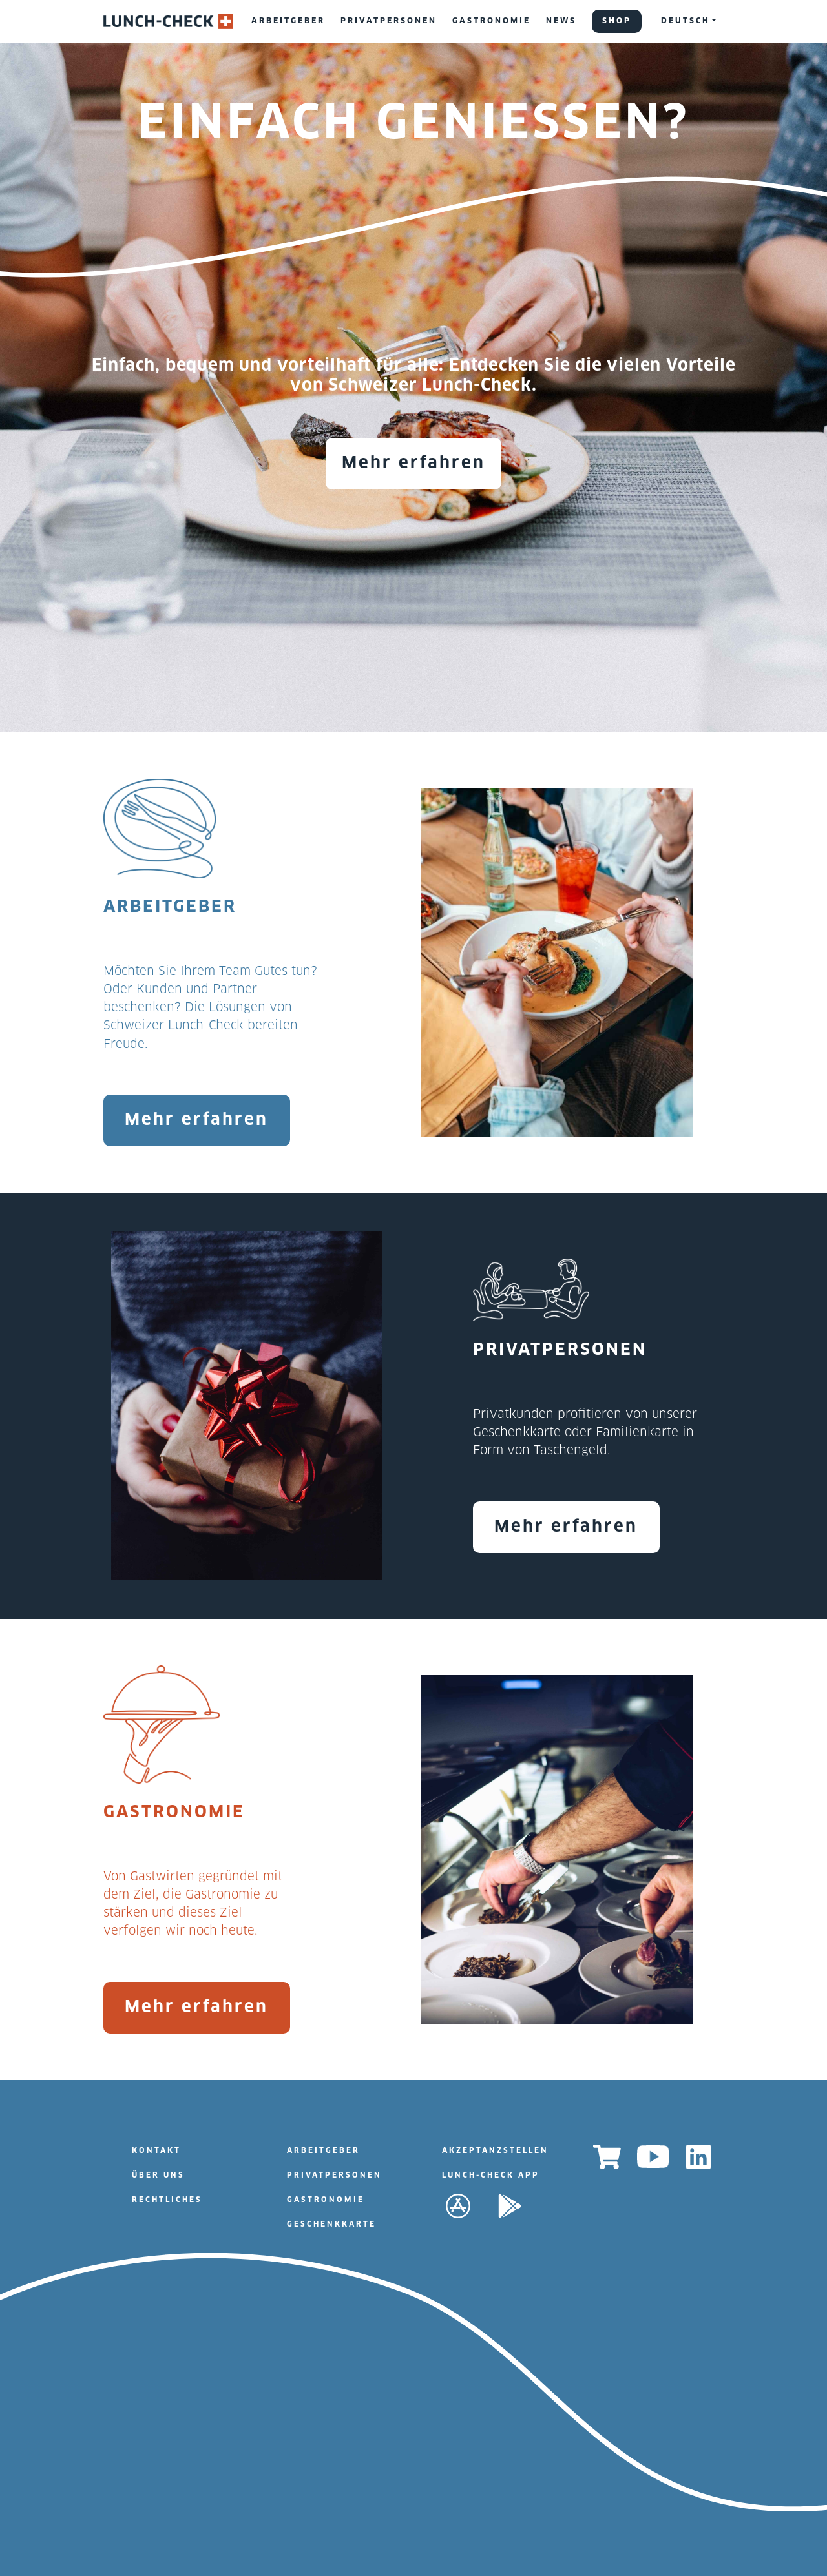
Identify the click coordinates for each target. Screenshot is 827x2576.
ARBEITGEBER (288, 21)
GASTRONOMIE (491, 21)
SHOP (616, 21)
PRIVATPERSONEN (388, 21)
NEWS (561, 21)
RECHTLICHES (167, 2199)
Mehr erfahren (413, 463)
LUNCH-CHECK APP (490, 2175)
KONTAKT (156, 2150)
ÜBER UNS (158, 2175)
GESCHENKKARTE (331, 2224)
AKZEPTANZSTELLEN (495, 2150)
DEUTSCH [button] (685, 21)
